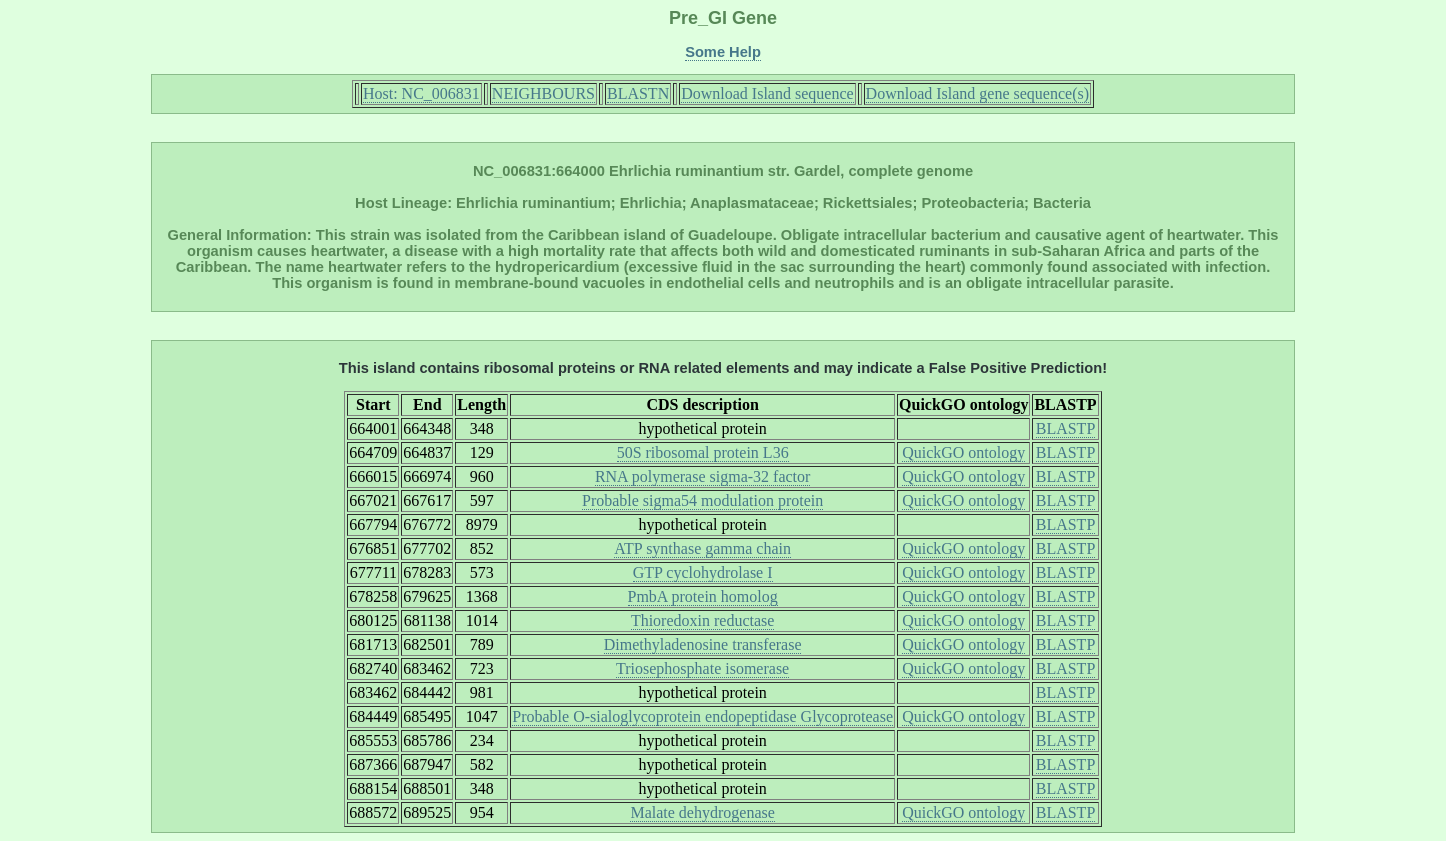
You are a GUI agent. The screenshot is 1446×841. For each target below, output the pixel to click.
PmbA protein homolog (703, 596)
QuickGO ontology (963, 452)
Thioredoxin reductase (703, 620)
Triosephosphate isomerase (702, 668)
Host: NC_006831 (421, 93)
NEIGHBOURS (543, 93)
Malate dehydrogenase (702, 812)
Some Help (723, 52)
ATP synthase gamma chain (702, 548)
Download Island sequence (767, 93)
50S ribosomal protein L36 (703, 452)
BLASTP (1066, 428)
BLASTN (638, 93)
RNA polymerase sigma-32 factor (703, 476)
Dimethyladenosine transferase (703, 644)
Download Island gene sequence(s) (977, 93)
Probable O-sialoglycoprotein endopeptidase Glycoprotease (702, 716)
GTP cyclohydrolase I (703, 572)
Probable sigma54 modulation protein (702, 500)
